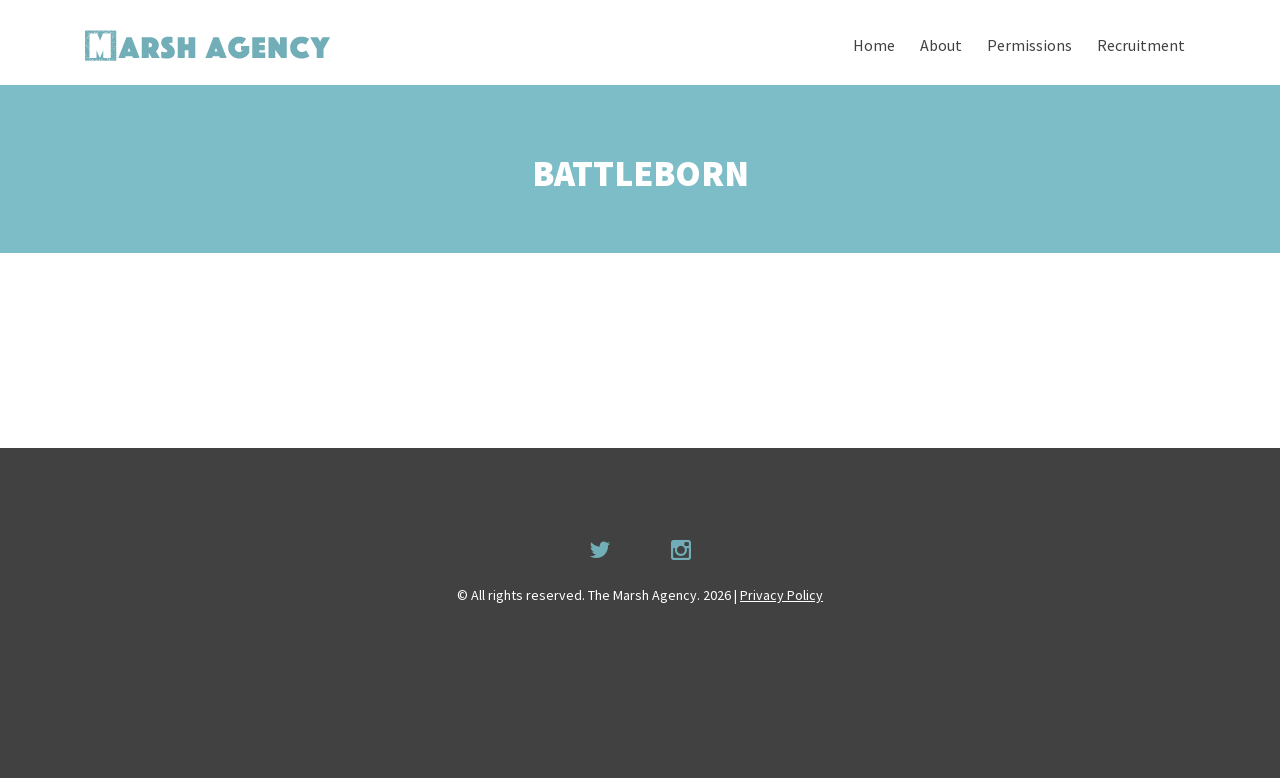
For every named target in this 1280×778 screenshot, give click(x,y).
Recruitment (1141, 45)
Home (874, 45)
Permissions (1029, 45)
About (941, 45)
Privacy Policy (781, 595)
